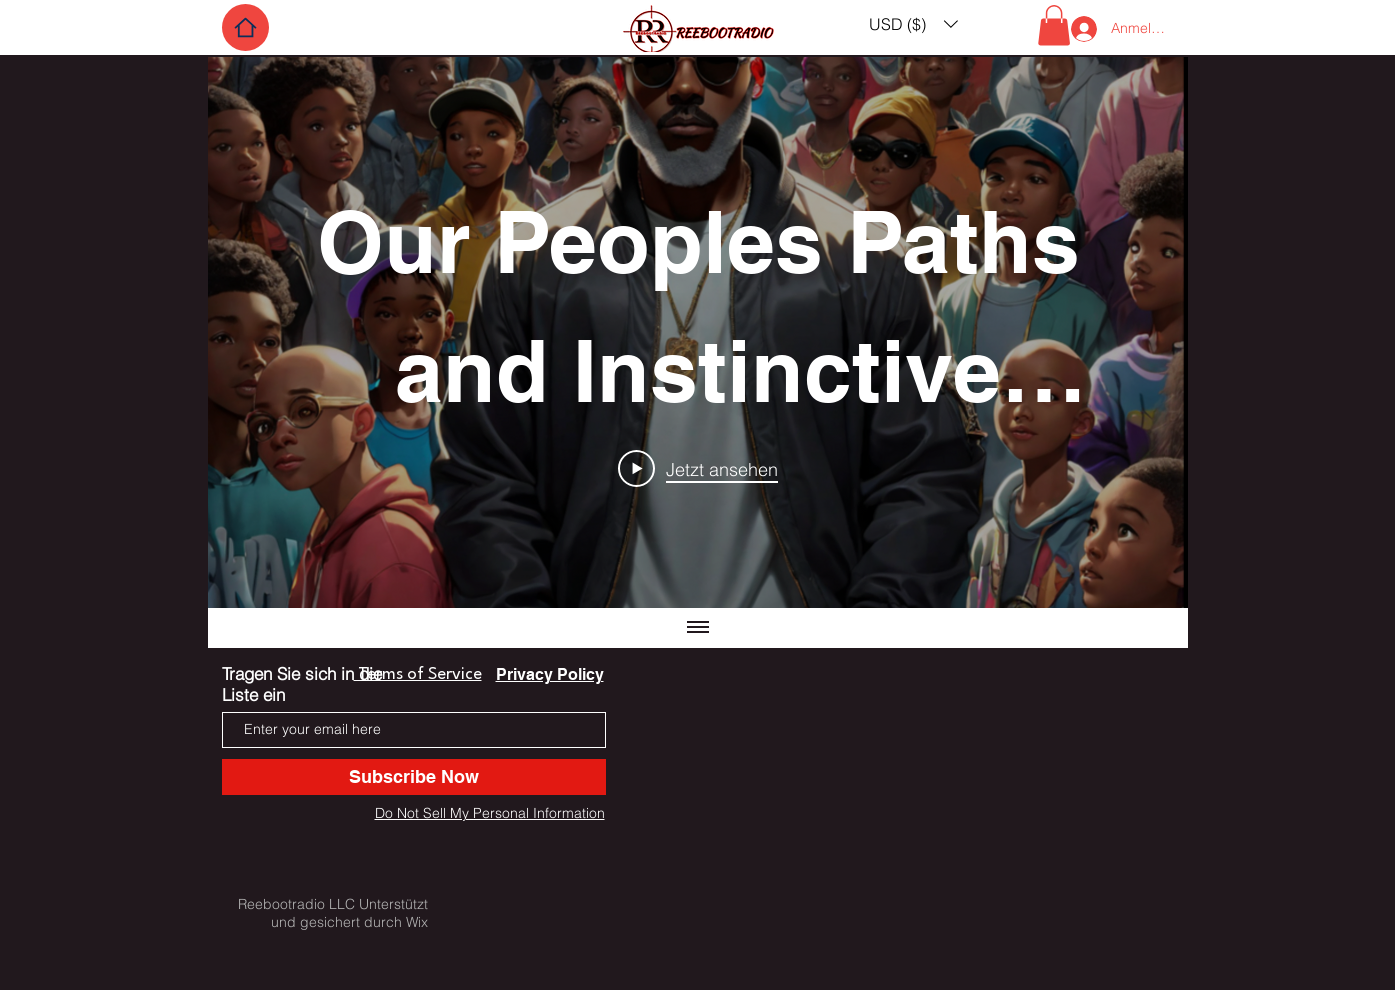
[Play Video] (698, 468)
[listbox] (913, 23)
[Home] (245, 27)
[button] (913, 23)
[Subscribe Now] (414, 777)
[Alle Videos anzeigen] (698, 628)
